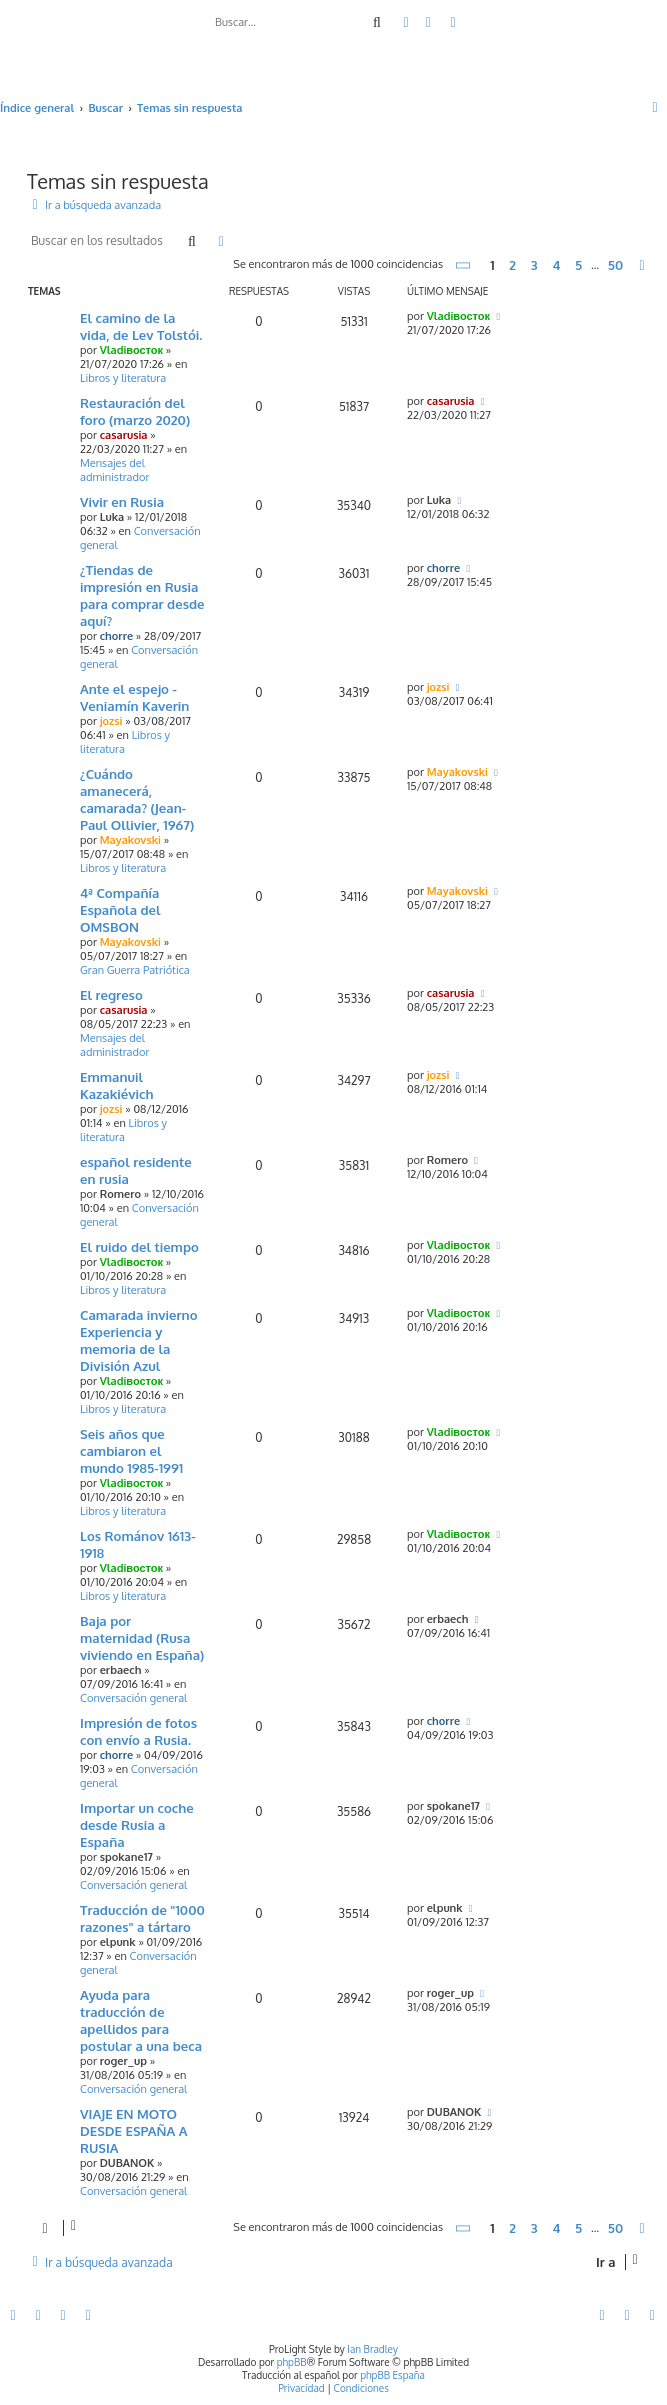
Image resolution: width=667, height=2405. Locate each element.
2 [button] (512, 265)
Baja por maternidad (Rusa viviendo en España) (142, 1637)
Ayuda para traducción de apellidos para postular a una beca (141, 2020)
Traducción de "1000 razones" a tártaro (142, 1918)
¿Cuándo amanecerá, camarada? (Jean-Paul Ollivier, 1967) (137, 799)
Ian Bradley (372, 2349)
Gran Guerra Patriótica (135, 970)
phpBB (292, 2362)
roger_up (123, 2061)
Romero (120, 1194)
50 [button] (615, 265)
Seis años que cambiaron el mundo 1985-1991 (131, 1450)
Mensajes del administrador (114, 470)
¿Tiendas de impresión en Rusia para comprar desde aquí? (142, 595)
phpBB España (392, 2375)
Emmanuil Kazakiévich (116, 1085)
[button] (464, 265)
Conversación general (133, 1698)
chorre (116, 636)
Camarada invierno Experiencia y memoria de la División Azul (139, 1340)
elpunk (118, 1942)
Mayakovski (130, 840)
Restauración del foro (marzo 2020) (135, 411)
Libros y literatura (123, 378)
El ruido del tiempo (139, 1246)
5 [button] (578, 265)
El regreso (111, 994)
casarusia (124, 435)
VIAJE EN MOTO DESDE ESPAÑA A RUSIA (134, 2130)
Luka (112, 517)
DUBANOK (127, 2163)
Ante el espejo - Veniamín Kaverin (134, 697)
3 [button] (534, 265)
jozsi (111, 721)
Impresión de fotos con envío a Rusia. (138, 1731)
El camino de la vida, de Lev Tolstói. (141, 326)
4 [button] (556, 265)
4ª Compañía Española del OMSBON (120, 909)
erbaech (121, 1670)
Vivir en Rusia (122, 501)
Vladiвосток (131, 350)
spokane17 (126, 1857)
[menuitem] (429, 23)
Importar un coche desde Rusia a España (137, 1824)
